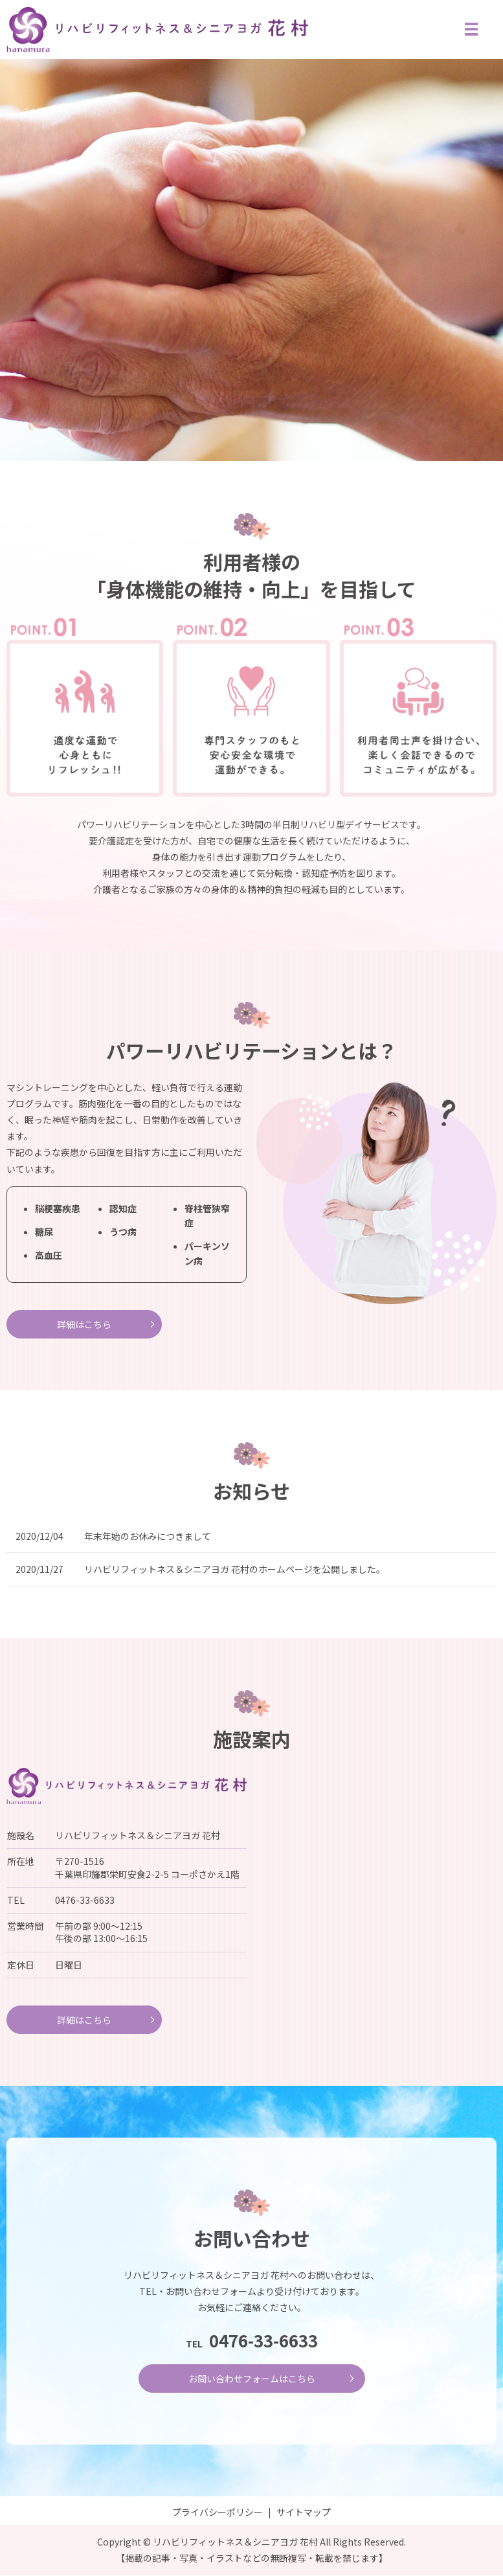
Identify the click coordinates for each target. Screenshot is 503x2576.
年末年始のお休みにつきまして (147, 1536)
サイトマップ (303, 2512)
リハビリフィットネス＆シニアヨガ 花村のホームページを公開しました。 (234, 1569)
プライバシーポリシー (217, 2512)
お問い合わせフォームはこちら (251, 2379)
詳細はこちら (84, 1324)
